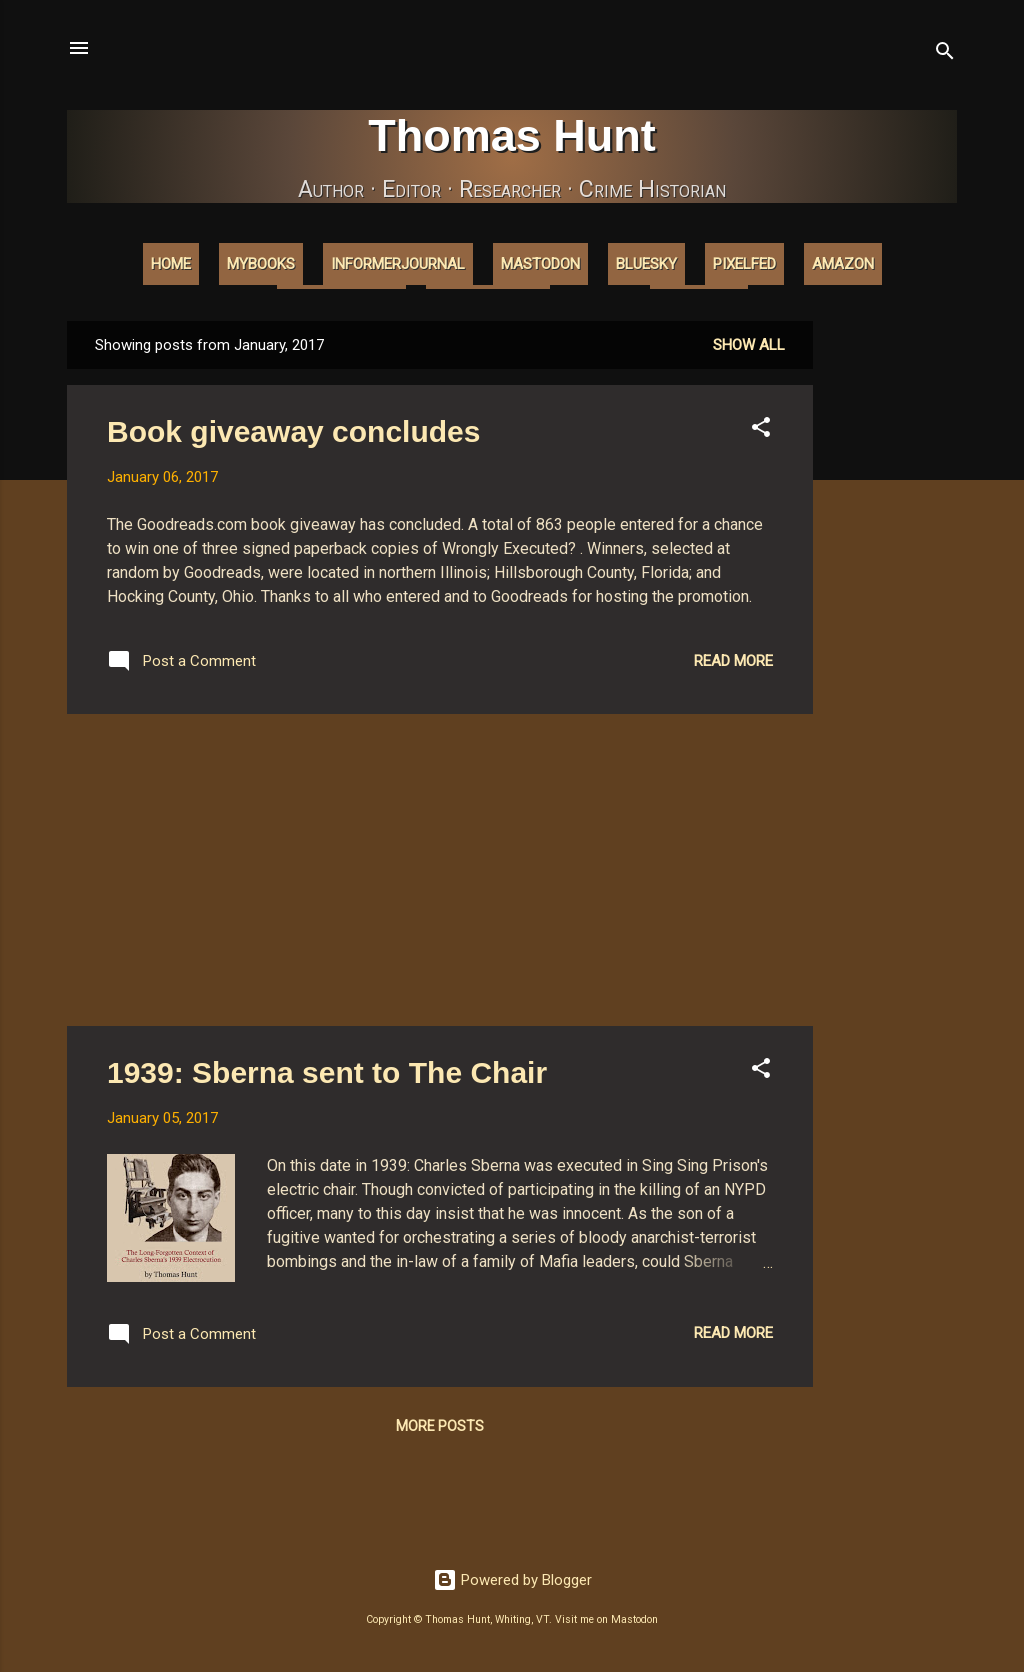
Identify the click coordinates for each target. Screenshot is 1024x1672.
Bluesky (646, 264)
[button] (761, 430)
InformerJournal (398, 264)
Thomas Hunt (512, 135)
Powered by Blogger (512, 1580)
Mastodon (540, 264)
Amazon (843, 264)
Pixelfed (744, 264)
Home (171, 264)
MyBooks (261, 264)
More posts (440, 1426)
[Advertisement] (893, 621)
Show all (749, 345)
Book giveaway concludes (293, 431)
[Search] (945, 54)
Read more (733, 661)
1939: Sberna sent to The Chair (327, 1072)
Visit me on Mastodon (606, 1619)
